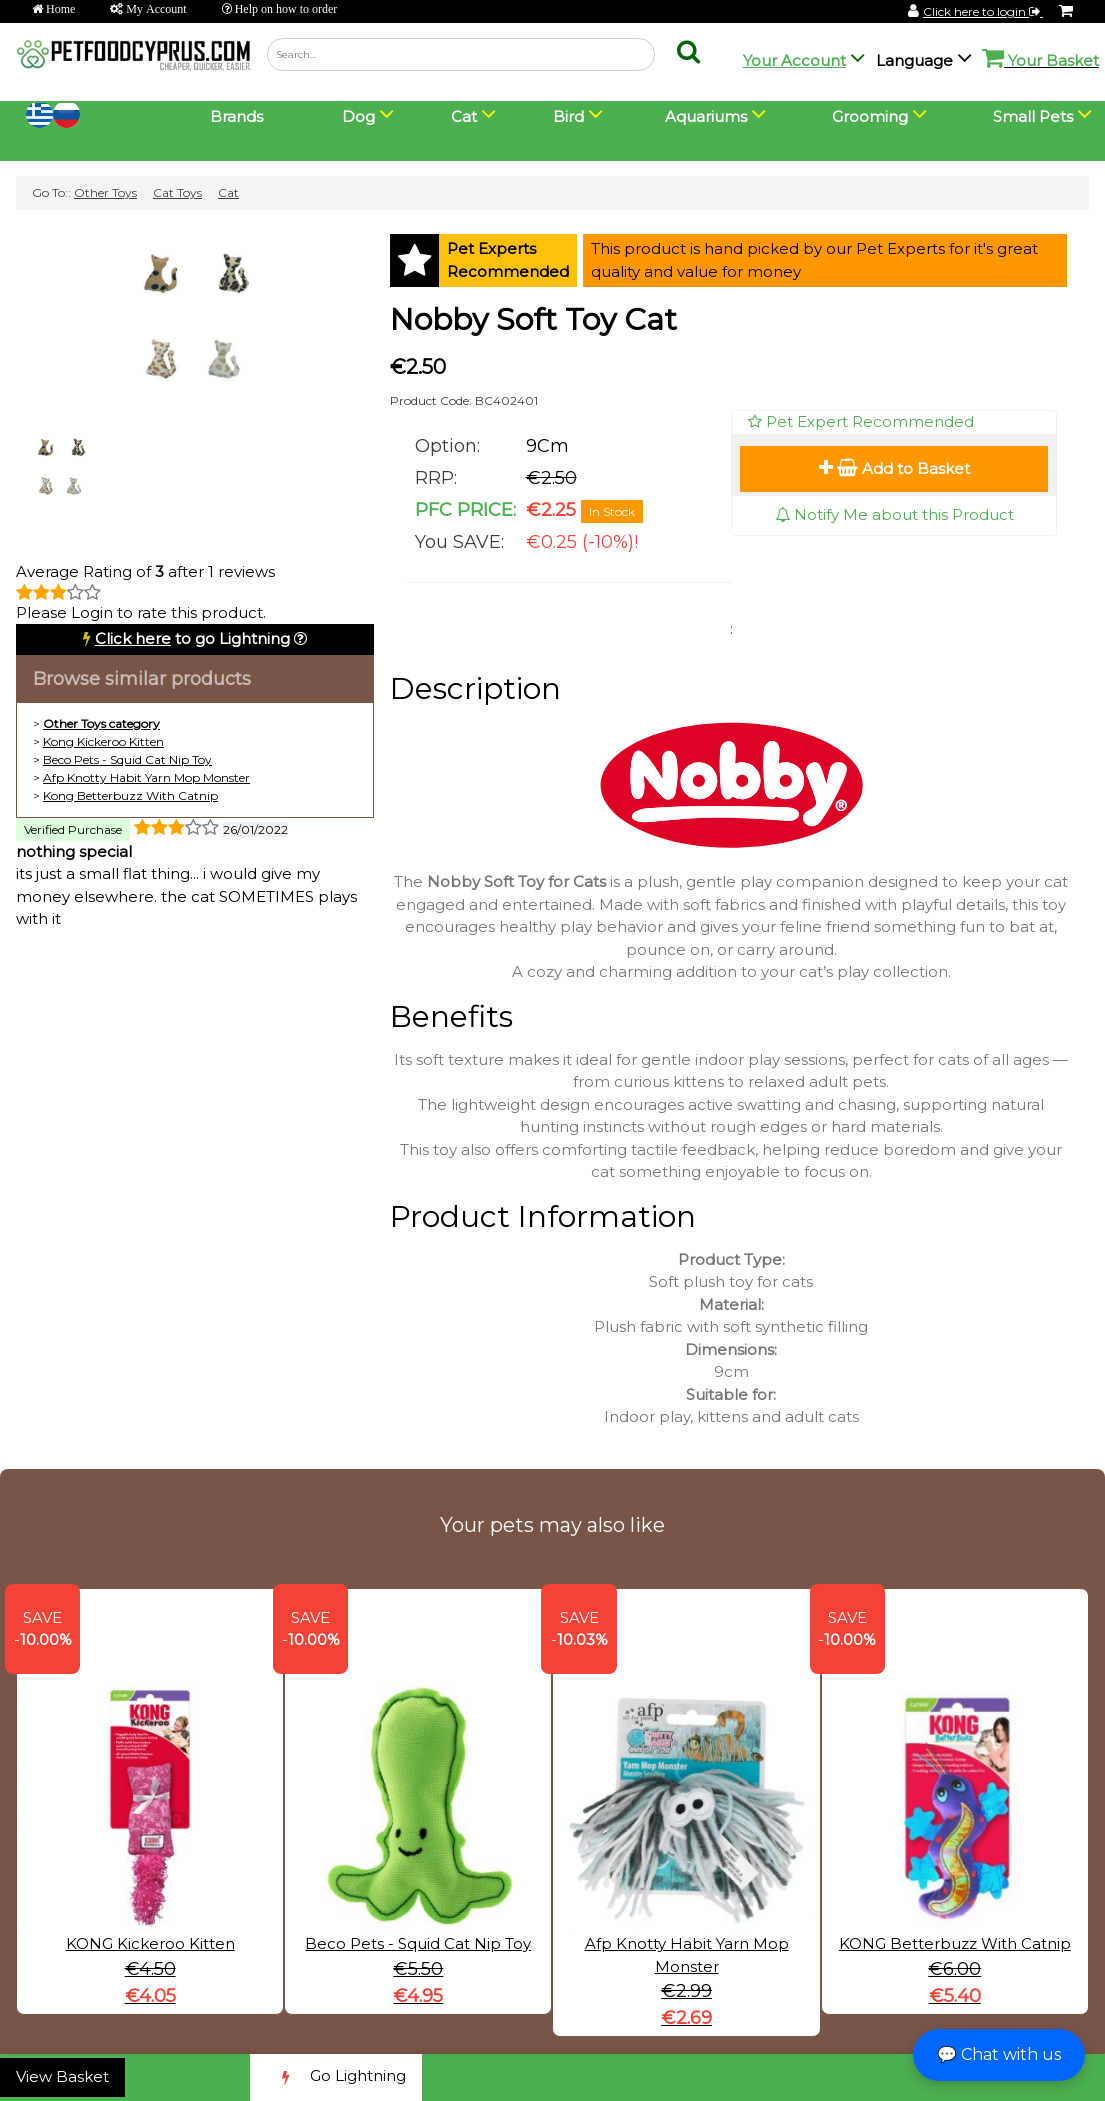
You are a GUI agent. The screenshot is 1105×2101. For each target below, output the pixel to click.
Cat (228, 192)
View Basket (62, 2076)
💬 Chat (999, 2054)
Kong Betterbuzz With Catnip (130, 795)
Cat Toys (177, 192)
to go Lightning (192, 638)
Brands (236, 116)
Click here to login (983, 11)
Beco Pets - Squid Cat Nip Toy (127, 759)
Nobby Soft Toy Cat (533, 319)
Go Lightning (336, 2077)
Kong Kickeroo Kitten (103, 741)
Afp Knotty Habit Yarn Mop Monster (146, 777)
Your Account (794, 60)
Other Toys (105, 192)
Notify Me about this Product (894, 514)
